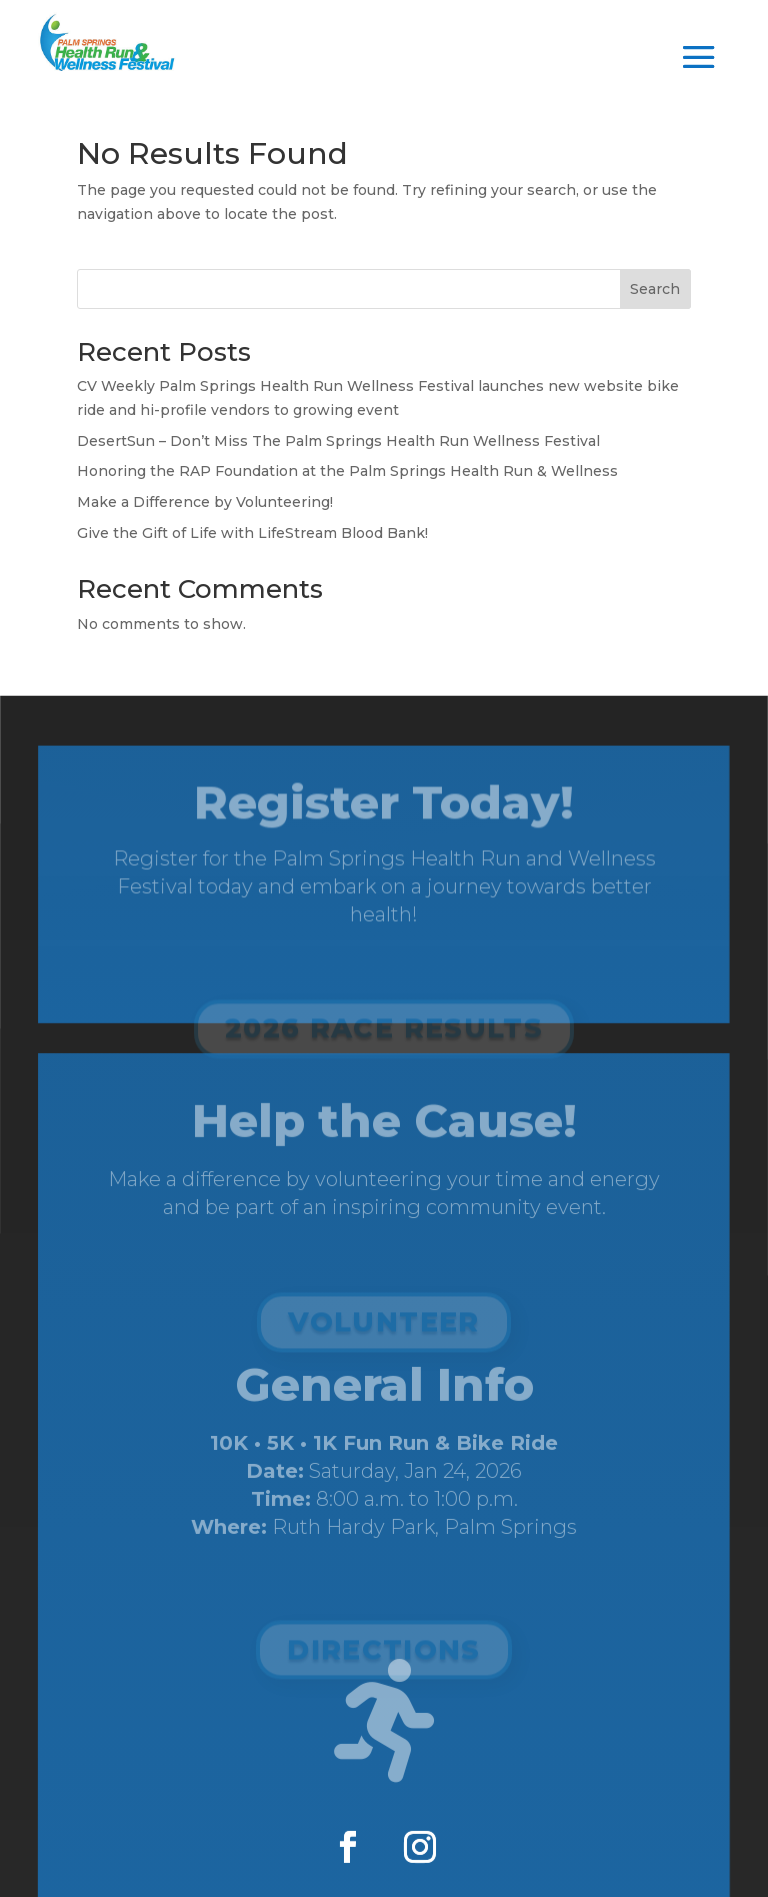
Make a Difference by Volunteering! (205, 502)
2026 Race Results (384, 1045)
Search (655, 289)
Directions (383, 1654)
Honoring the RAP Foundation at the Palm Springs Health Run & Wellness (347, 471)
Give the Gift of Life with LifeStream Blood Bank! (252, 533)
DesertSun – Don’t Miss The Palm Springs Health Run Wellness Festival (338, 441)
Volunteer (383, 1331)
